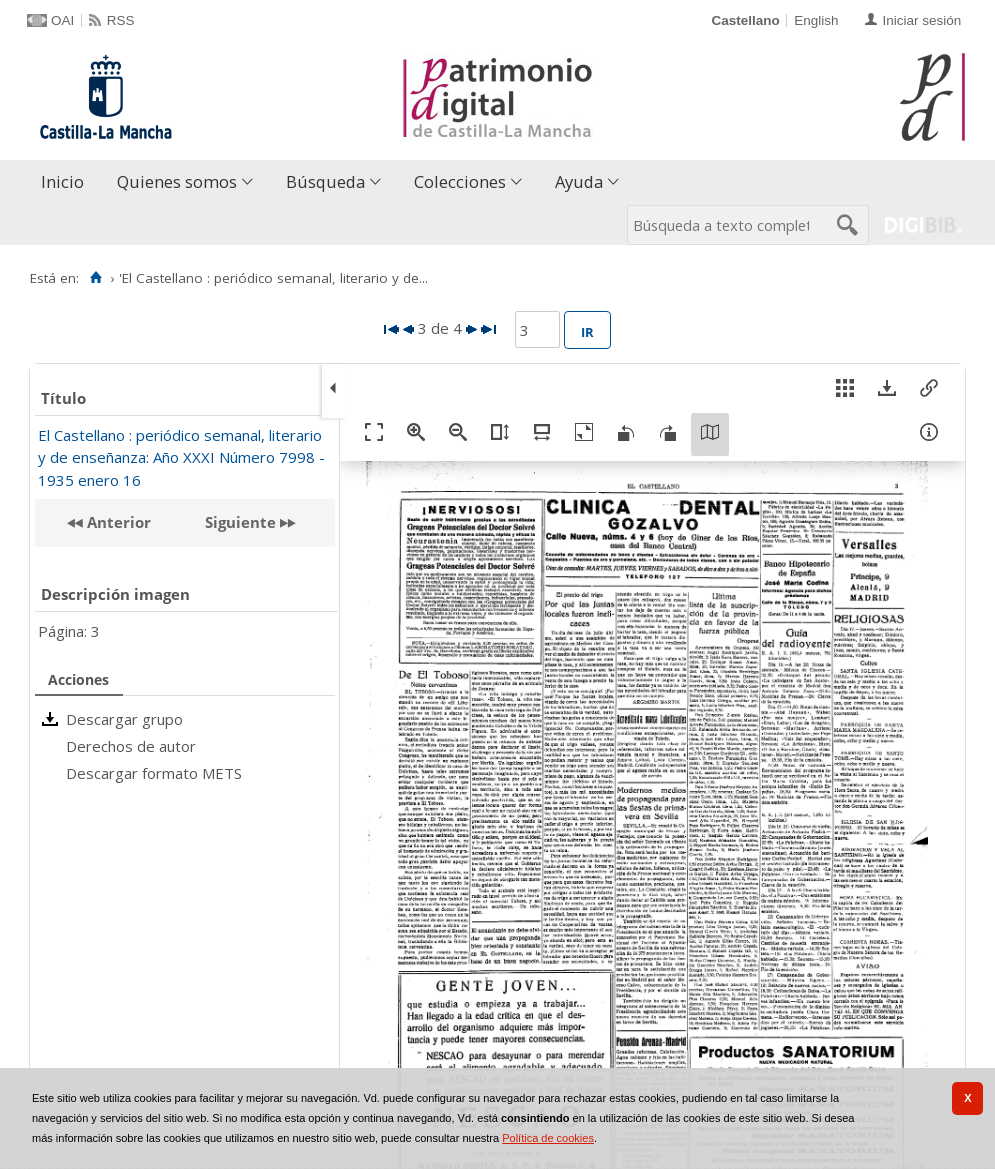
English (816, 20)
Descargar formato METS (154, 773)
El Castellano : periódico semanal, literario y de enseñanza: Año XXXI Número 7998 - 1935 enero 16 (181, 457)
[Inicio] (95, 278)
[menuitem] (67, 182)
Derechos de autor (131, 746)
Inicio (62, 181)
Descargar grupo (124, 719)
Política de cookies (548, 1138)
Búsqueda (325, 181)
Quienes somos (177, 181)
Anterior (117, 522)
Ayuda (579, 181)
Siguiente (240, 522)
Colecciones (460, 181)
